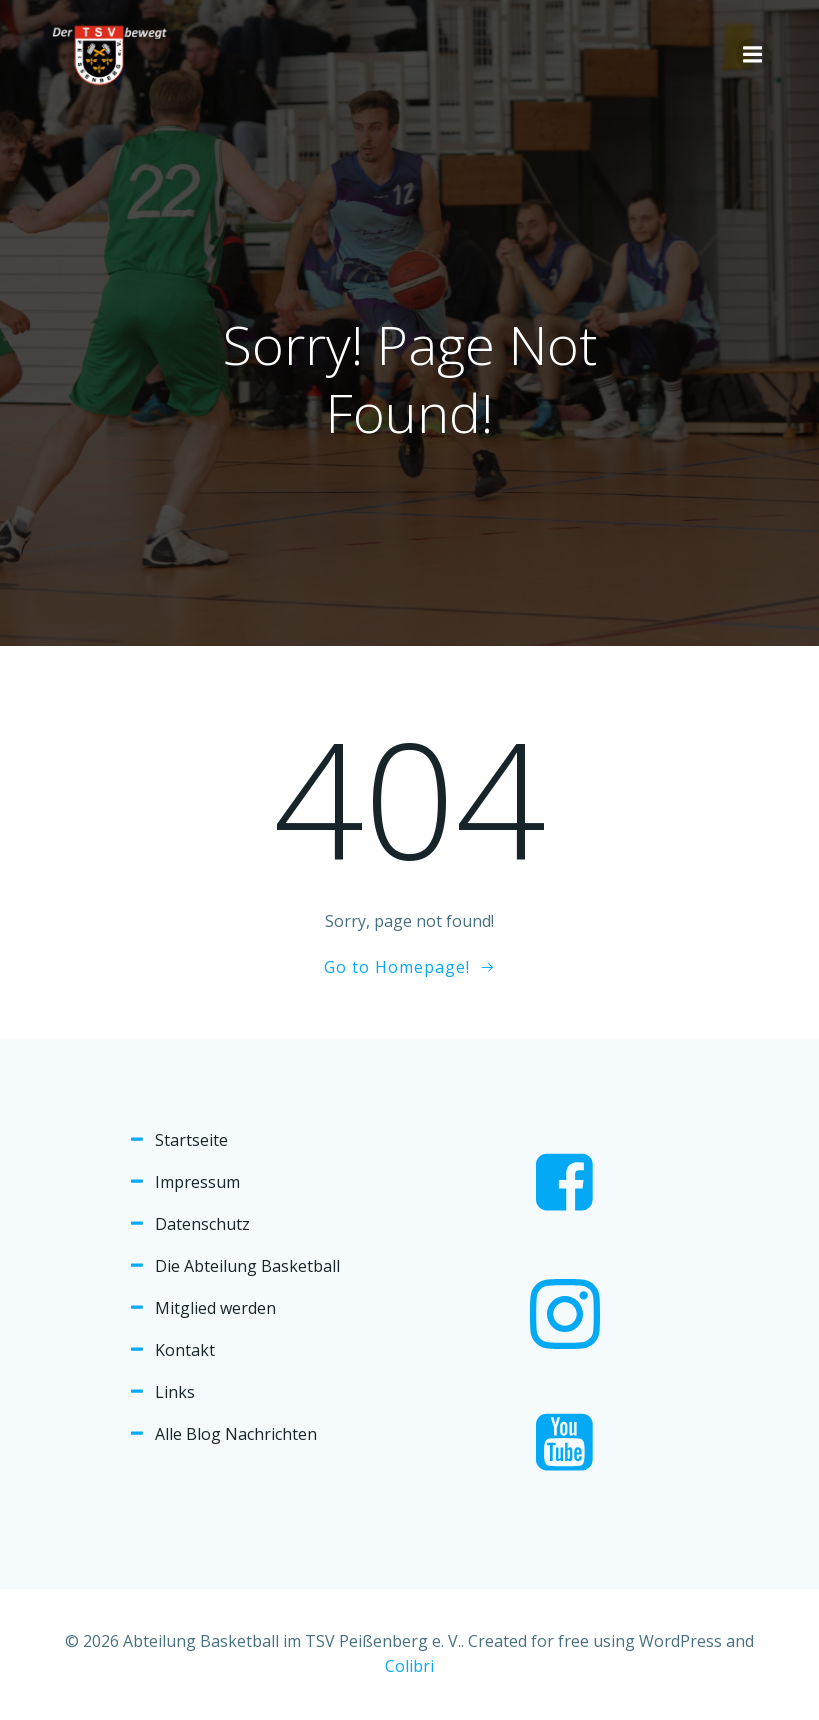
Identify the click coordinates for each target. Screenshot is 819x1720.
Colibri (409, 1666)
